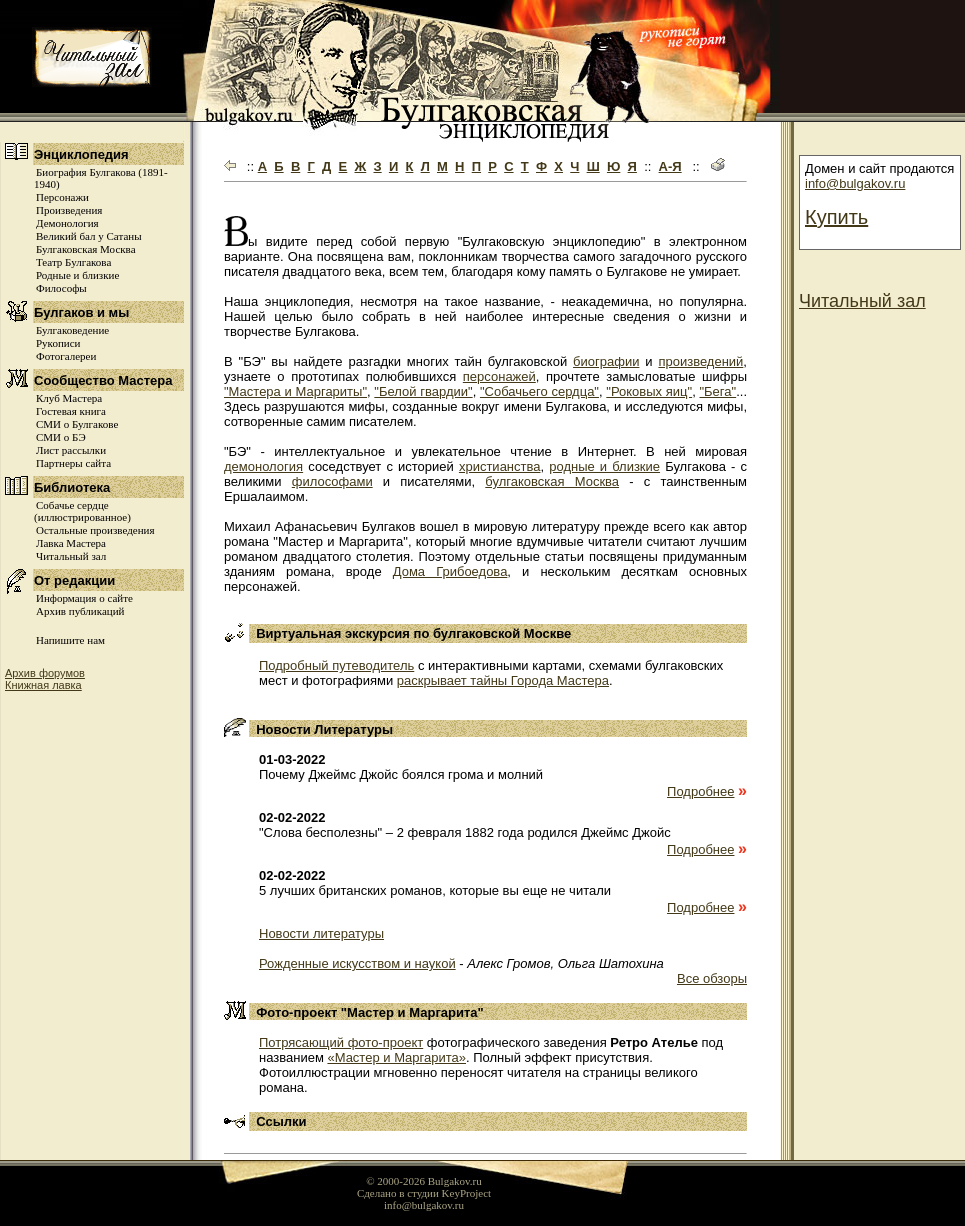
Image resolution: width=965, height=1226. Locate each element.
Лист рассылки (71, 450)
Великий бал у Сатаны (89, 236)
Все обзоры (712, 978)
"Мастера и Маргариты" (295, 391)
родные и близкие (604, 466)
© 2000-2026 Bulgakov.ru (424, 1181)
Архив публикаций (80, 611)
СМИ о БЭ (61, 437)
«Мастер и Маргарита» (396, 1057)
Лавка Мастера (71, 543)
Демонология (67, 223)
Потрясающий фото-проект (341, 1042)
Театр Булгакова (73, 262)
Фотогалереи (66, 356)
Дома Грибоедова (450, 571)
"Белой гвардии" (423, 391)
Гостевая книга (71, 411)
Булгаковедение (72, 330)
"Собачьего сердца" (539, 391)
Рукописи (58, 343)
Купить (836, 217)
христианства (500, 466)
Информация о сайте (84, 598)
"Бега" (717, 391)
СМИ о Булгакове (77, 424)
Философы (61, 288)
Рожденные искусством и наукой (357, 963)
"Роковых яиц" (649, 391)
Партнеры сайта (73, 463)
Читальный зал (71, 556)
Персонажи (62, 197)
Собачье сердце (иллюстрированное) (82, 511)
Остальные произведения (95, 530)
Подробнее (700, 791)
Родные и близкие (77, 275)
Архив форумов (45, 673)
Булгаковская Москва (86, 249)
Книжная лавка (43, 685)
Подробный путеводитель (336, 665)
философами (332, 481)
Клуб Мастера (69, 398)
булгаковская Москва (552, 481)
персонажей (499, 376)
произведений (700, 361)
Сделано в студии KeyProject (424, 1193)
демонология (263, 466)
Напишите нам (70, 640)
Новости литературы (321, 933)
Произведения (69, 210)
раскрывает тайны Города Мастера (503, 680)
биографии (606, 361)
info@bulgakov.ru (855, 183)
